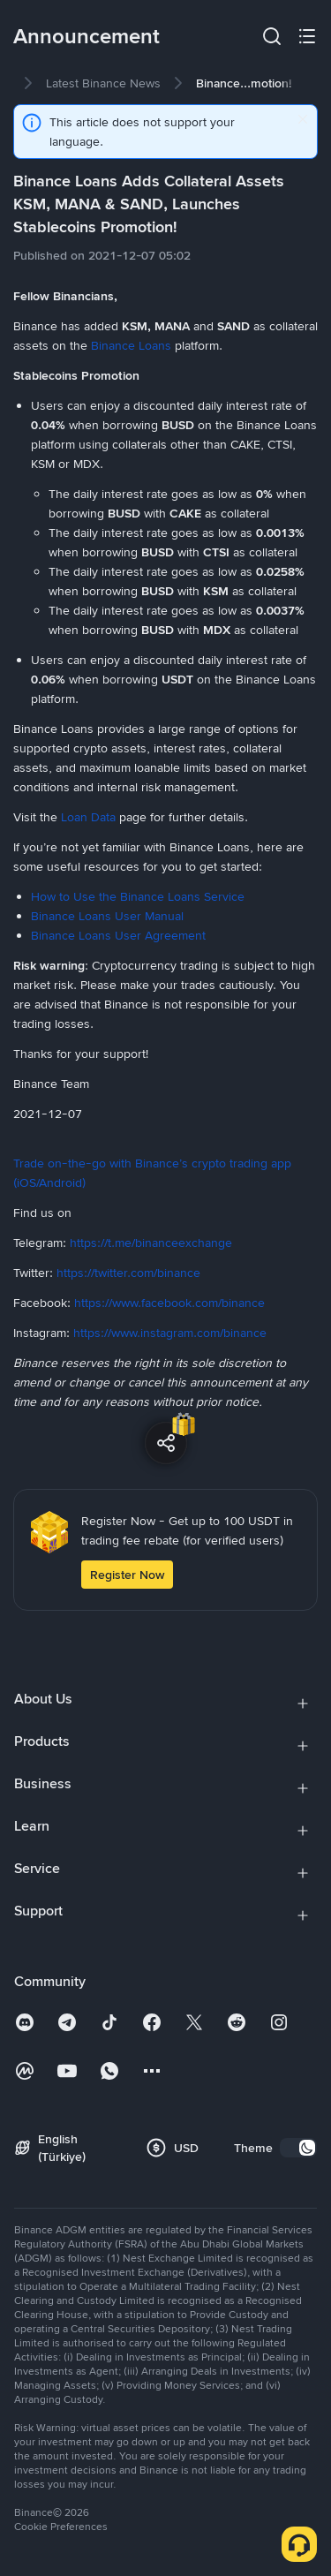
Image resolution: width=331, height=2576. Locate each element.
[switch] (298, 2147)
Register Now (127, 1575)
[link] (103, 83)
